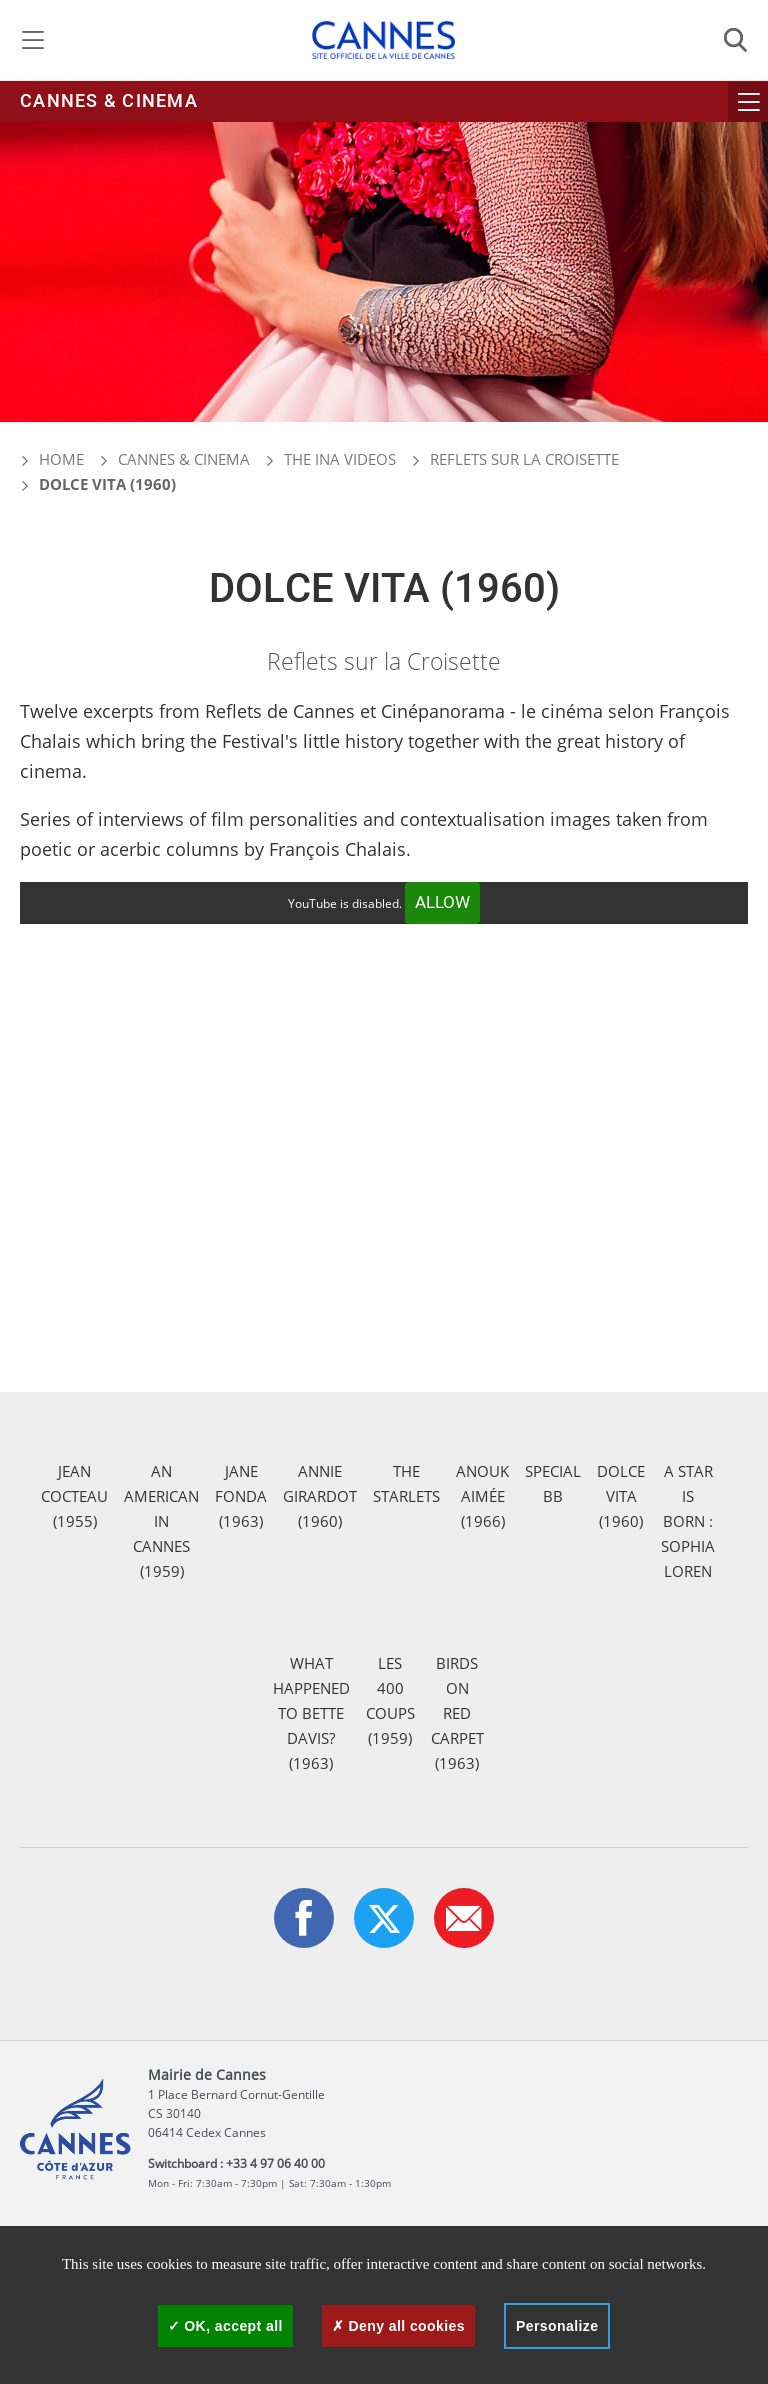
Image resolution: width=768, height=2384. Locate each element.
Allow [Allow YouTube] (442, 902)
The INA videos (340, 459)
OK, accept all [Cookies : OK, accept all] (225, 2326)
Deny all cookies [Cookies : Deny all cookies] (398, 2326)
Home (52, 459)
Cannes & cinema (109, 101)
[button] (464, 1918)
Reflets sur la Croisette (524, 459)
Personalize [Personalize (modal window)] (557, 2326)
